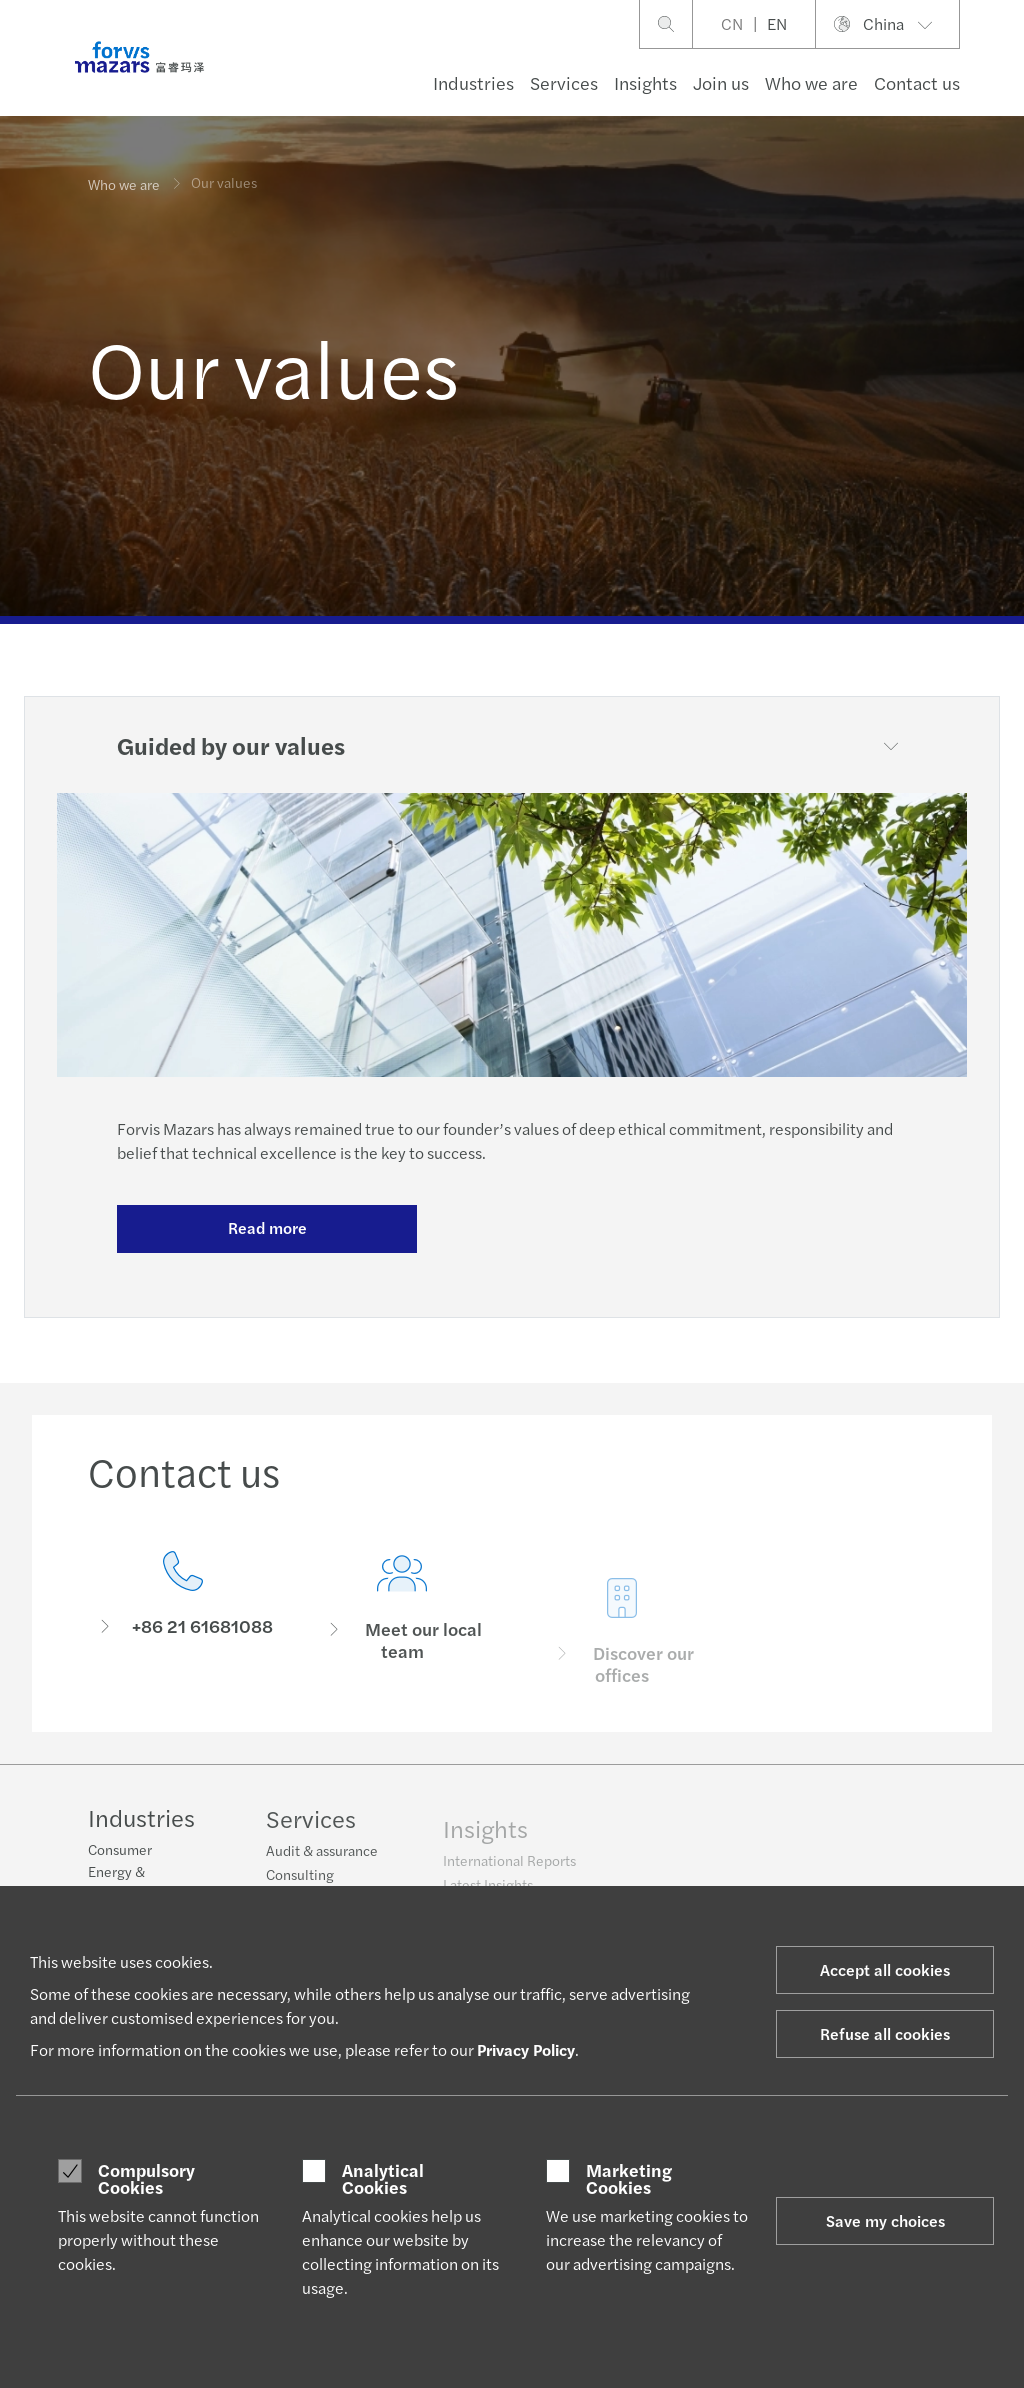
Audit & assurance (322, 1864)
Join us (721, 82)
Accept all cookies (885, 1969)
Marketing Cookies (629, 2178)
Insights (645, 82)
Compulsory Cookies (146, 2178)
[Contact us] (183, 1612)
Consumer (120, 1852)
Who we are (811, 82)
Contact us (917, 82)
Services (564, 82)
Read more (267, 1227)
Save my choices (885, 2220)
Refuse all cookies (885, 2033)
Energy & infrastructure (131, 1884)
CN (732, 23)
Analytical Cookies (383, 2178)
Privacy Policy (526, 2049)
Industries (473, 82)
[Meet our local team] (403, 1643)
